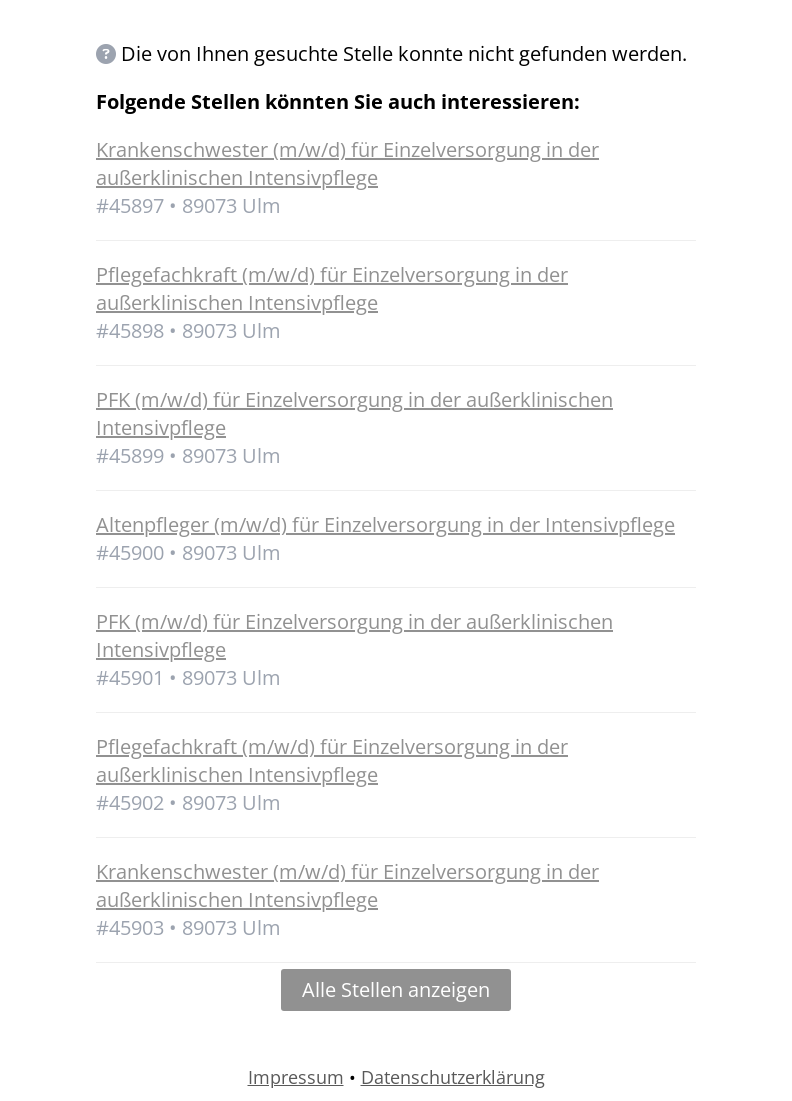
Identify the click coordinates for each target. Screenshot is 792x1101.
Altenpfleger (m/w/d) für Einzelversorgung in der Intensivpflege (385, 524)
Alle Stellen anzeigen (396, 989)
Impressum (296, 1077)
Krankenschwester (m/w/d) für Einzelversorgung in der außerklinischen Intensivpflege (347, 163)
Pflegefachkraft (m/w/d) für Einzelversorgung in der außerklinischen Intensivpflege (332, 288)
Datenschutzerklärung (453, 1077)
